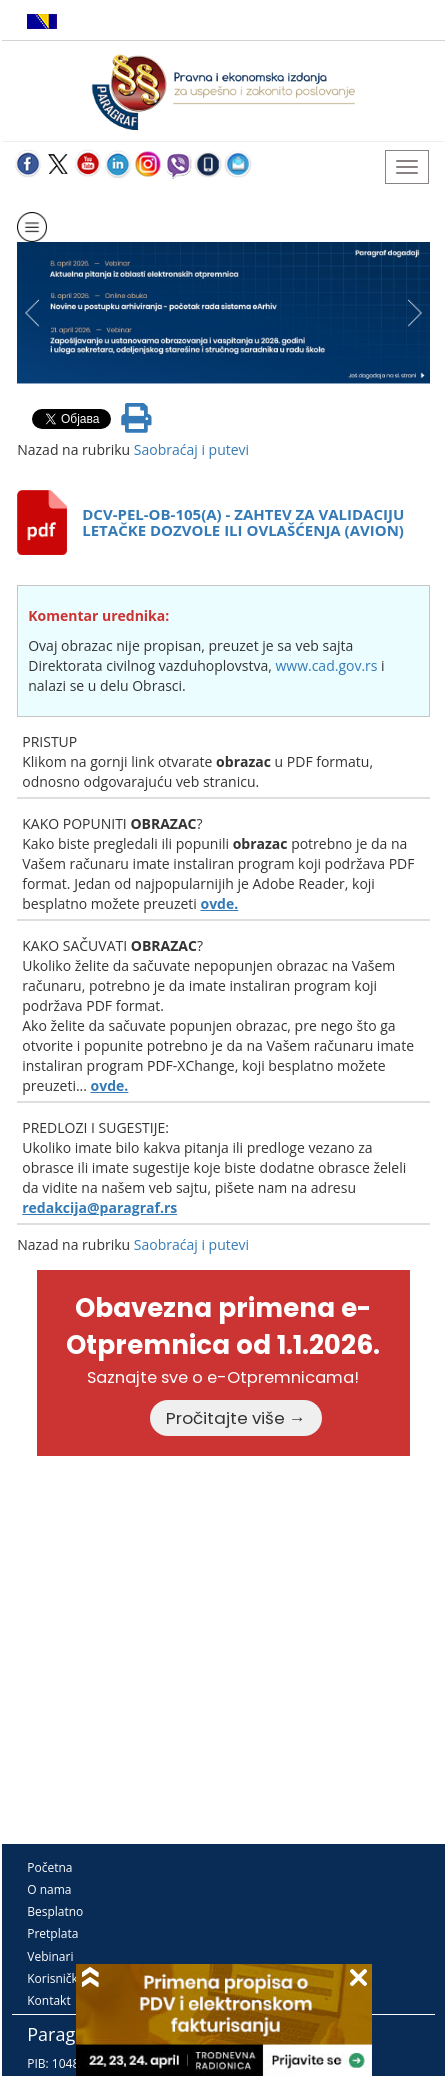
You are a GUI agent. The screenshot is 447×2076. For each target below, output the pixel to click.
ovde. (219, 903)
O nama (49, 1889)
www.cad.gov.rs (326, 665)
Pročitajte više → (236, 1418)
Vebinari (50, 1956)
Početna (49, 1867)
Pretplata (52, 1933)
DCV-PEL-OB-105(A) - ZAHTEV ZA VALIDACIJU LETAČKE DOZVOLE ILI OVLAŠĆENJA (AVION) (243, 522)
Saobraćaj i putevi (191, 449)
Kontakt (48, 2000)
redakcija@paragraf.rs (99, 1207)
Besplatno (55, 1911)
